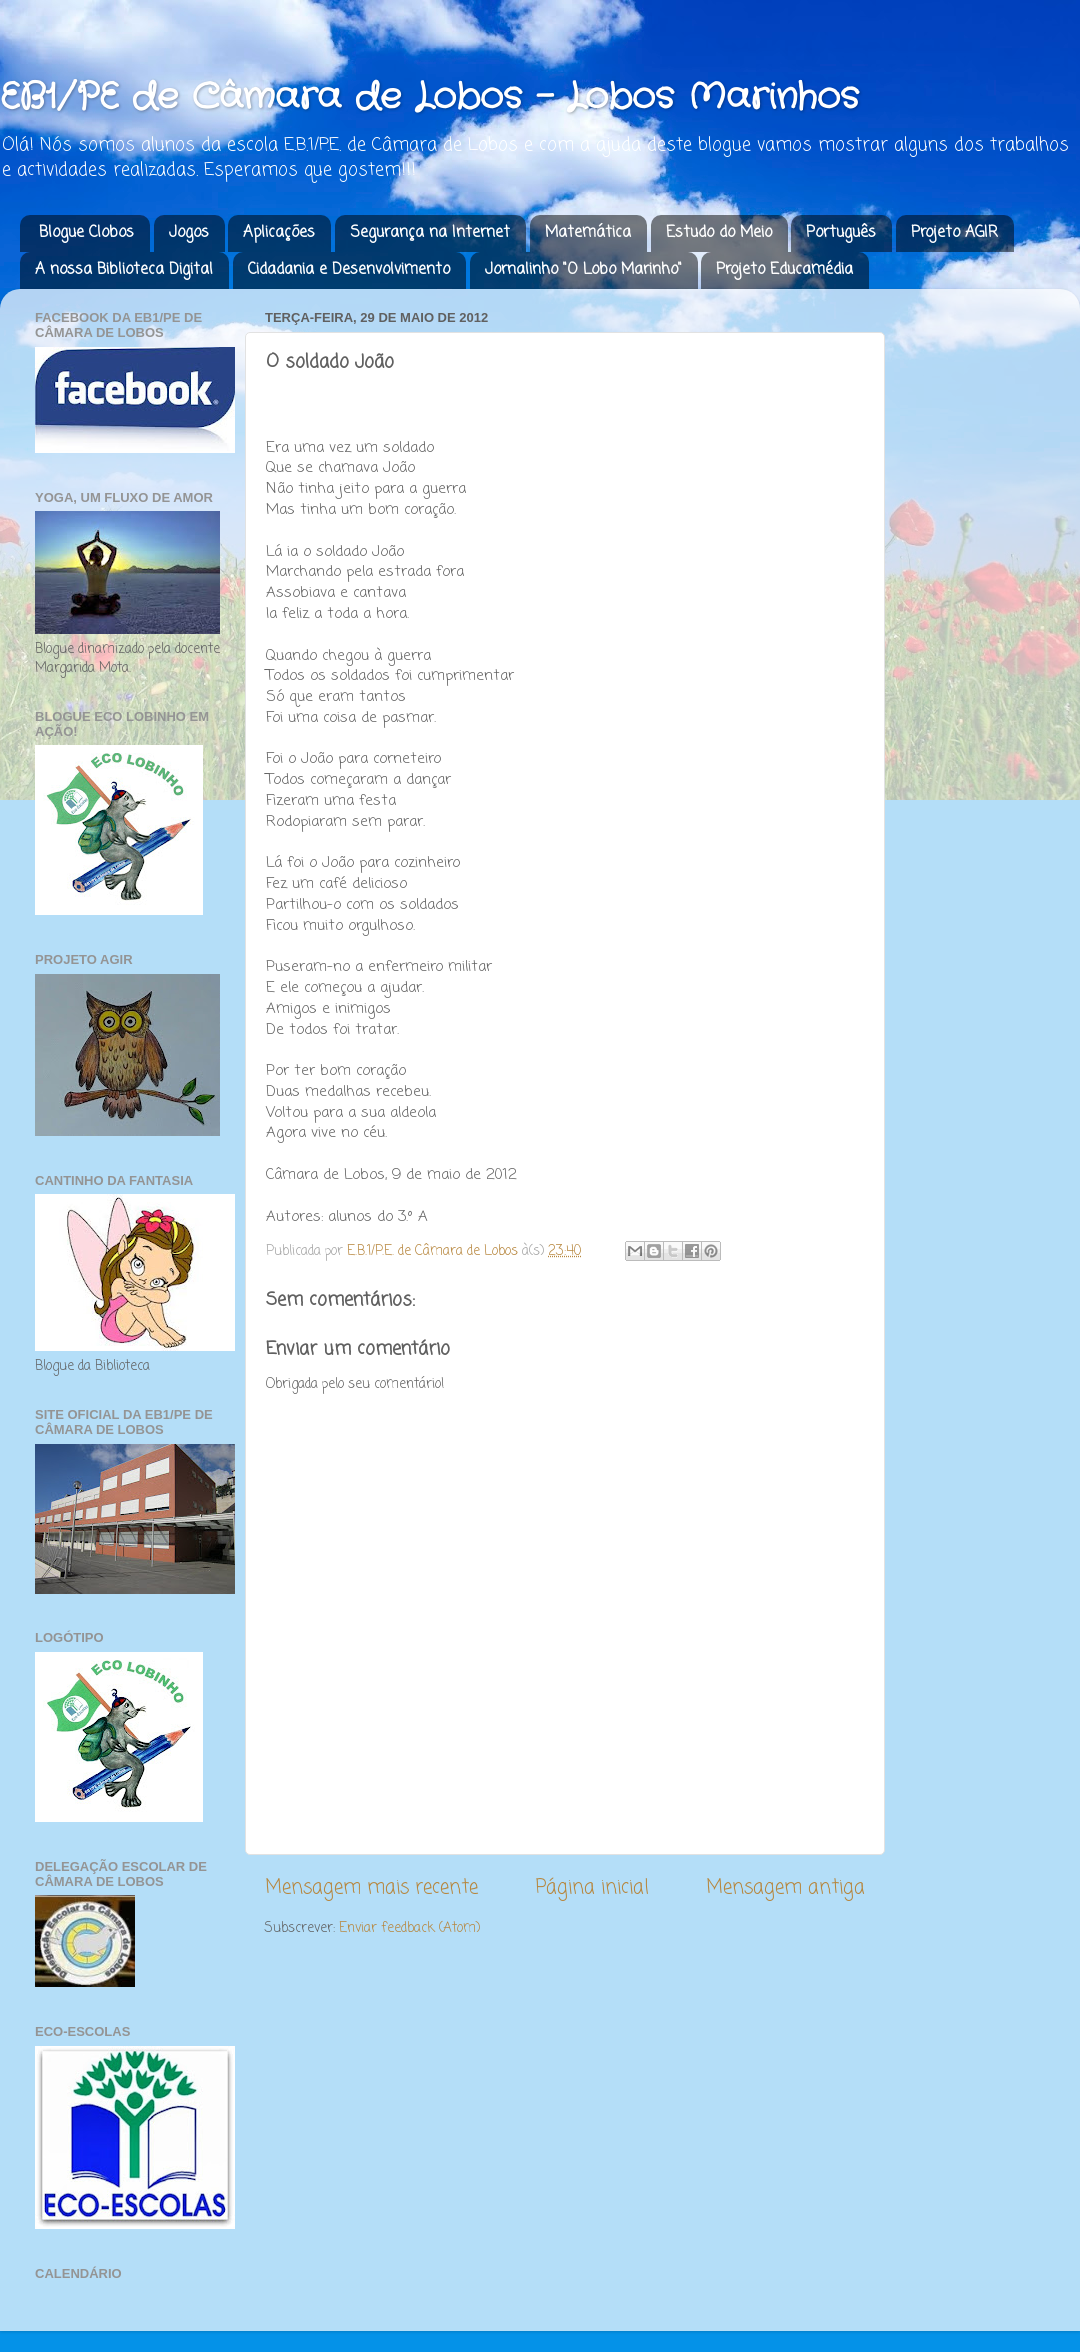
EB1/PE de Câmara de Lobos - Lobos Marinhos (429, 97)
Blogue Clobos (86, 233)
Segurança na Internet (430, 233)
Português (841, 233)
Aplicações (279, 233)
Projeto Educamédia (784, 270)
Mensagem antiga (785, 1888)
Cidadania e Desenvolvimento (349, 270)
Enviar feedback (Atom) (409, 1928)
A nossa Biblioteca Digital (124, 270)
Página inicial (592, 1888)
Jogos (189, 233)
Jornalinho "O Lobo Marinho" (583, 270)
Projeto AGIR (954, 233)
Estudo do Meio (719, 233)
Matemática (588, 233)
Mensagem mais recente (371, 1888)
